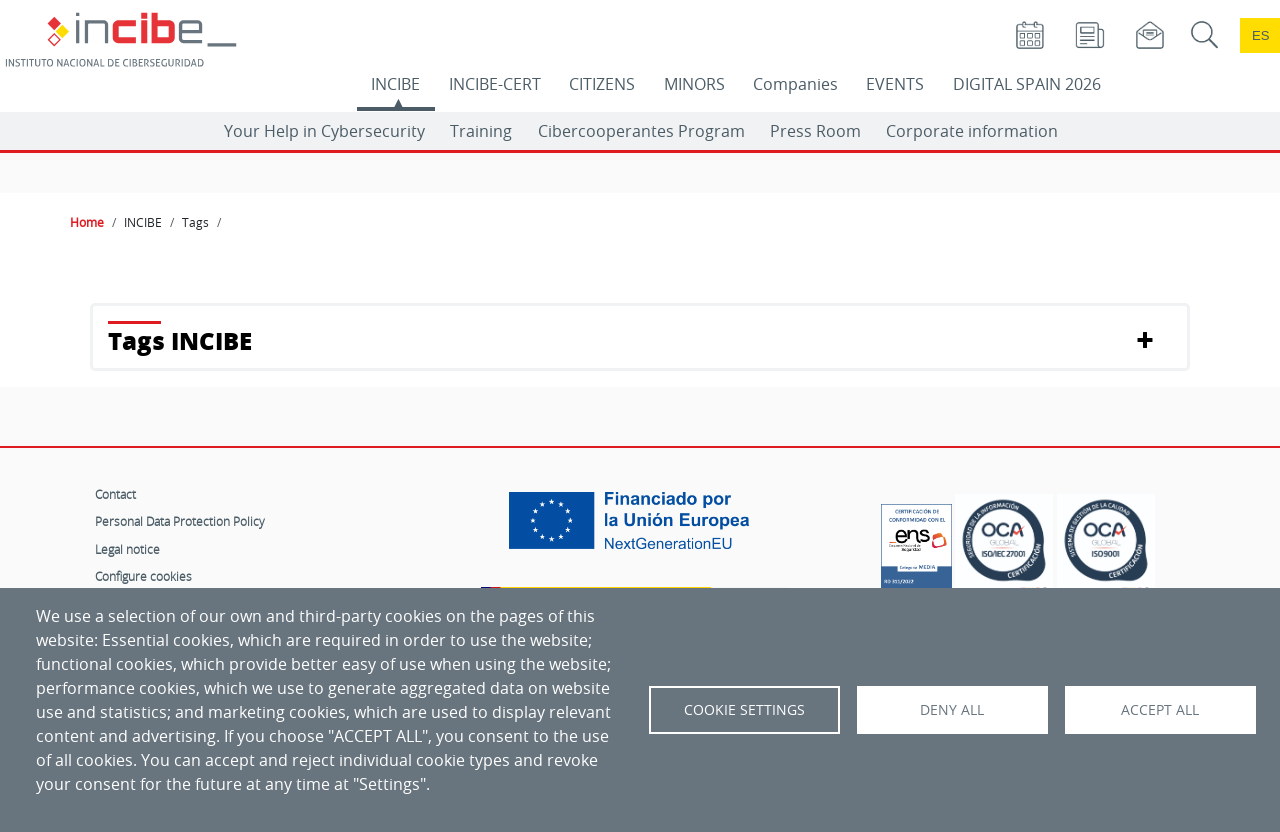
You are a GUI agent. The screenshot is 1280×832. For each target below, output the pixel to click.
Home (87, 222)
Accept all (1160, 710)
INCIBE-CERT (495, 84)
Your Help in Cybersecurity (324, 131)
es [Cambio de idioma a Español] (1261, 35)
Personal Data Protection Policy (180, 521)
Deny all (952, 710)
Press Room (815, 131)
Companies (795, 84)
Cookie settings (744, 710)
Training (481, 131)
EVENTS (895, 84)
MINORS (694, 84)
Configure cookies (143, 576)
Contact (115, 494)
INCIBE (395, 84)
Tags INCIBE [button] (180, 340)
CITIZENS (602, 84)
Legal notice (127, 549)
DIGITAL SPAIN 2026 (1027, 84)
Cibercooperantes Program (641, 131)
